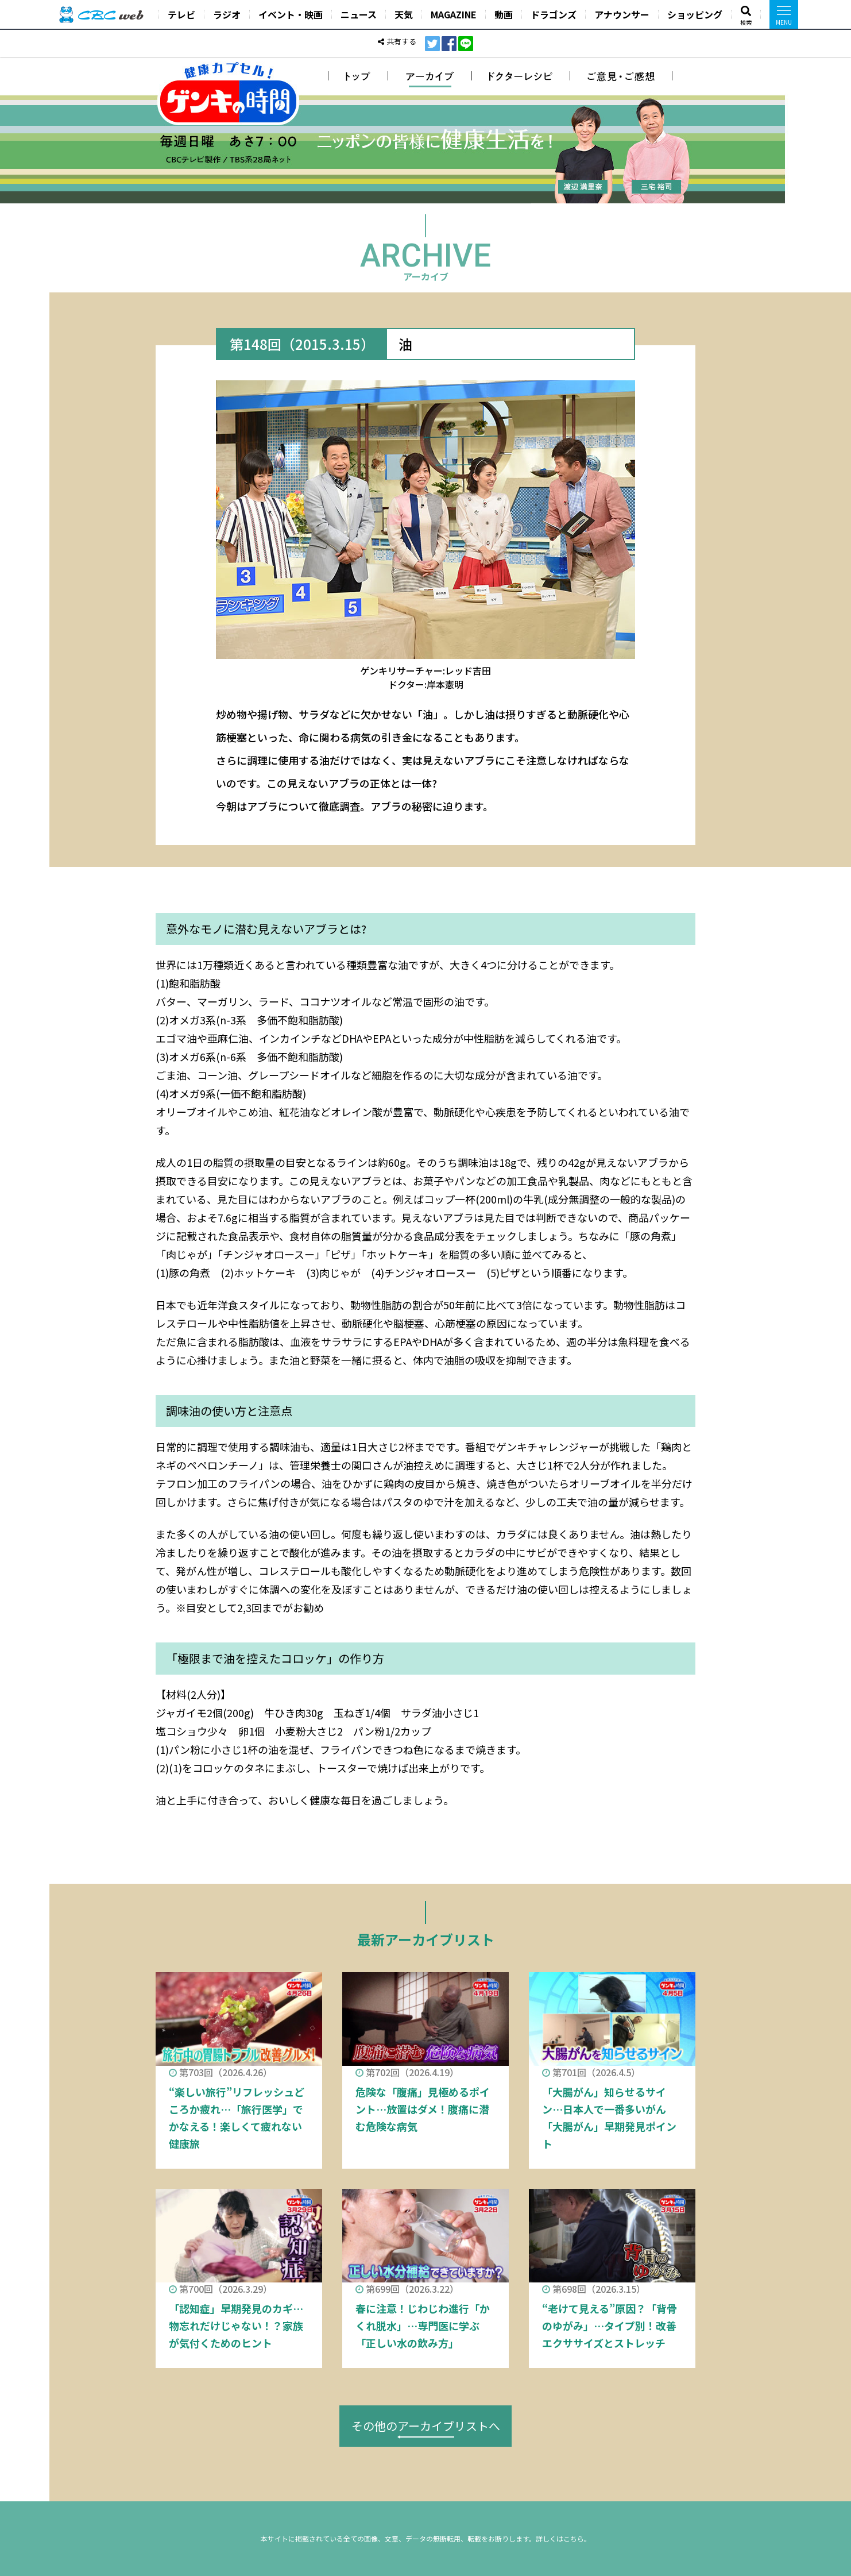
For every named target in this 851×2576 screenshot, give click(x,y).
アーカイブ (430, 76)
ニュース (359, 14)
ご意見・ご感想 (621, 76)
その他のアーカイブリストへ (425, 2425)
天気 (403, 14)
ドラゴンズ (554, 14)
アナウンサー (621, 14)
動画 (503, 14)
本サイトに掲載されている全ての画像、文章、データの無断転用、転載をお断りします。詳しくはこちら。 (426, 2538)
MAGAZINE (454, 14)
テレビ (181, 14)
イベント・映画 (290, 14)
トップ (358, 76)
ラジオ (227, 14)
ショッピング (694, 14)
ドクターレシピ (521, 76)
